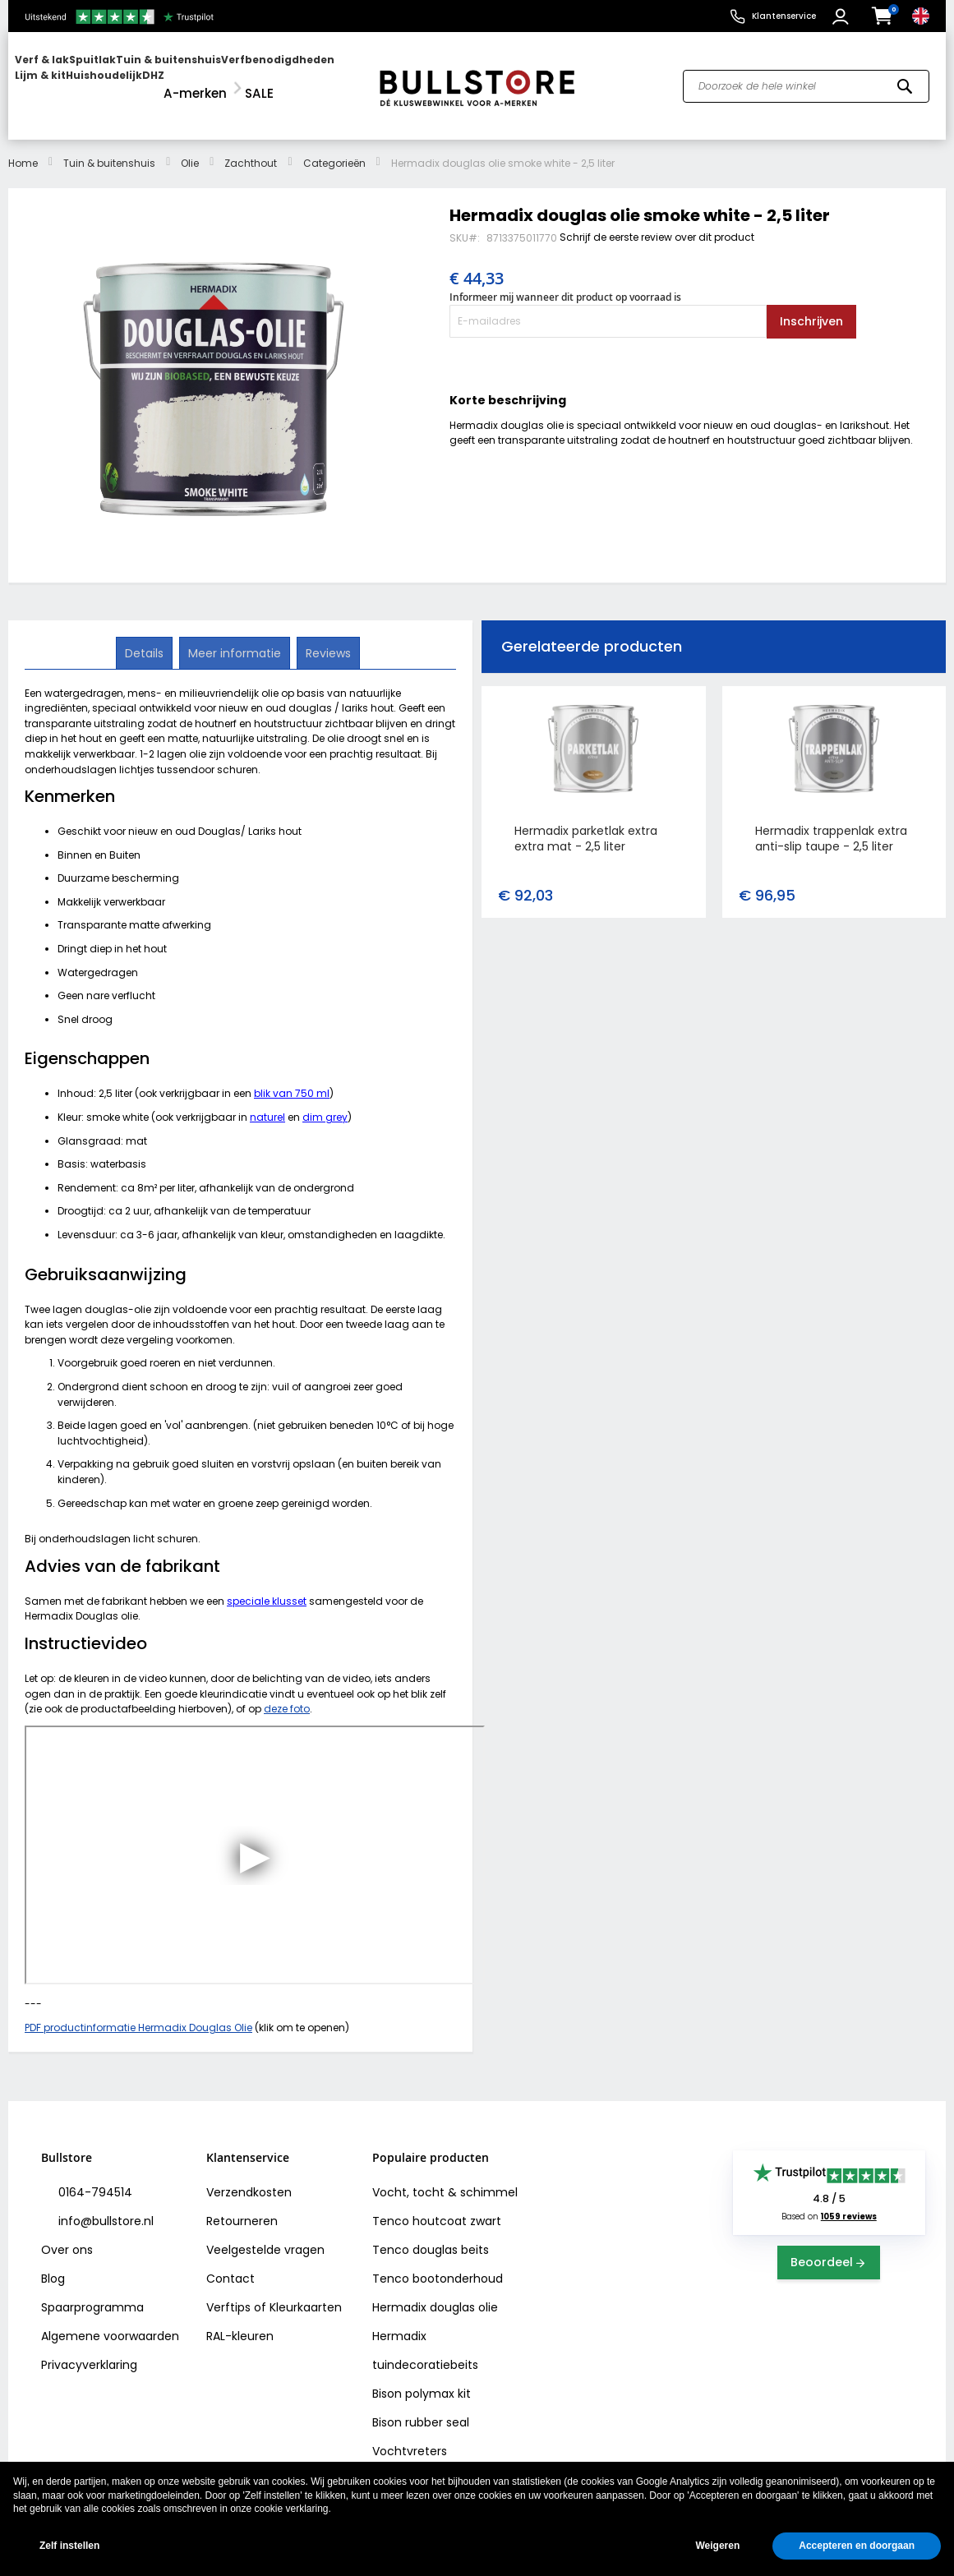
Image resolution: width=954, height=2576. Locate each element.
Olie (190, 147)
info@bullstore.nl (104, 2204)
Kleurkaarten (306, 2291)
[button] (842, 16)
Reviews (326, 635)
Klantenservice (784, 16)
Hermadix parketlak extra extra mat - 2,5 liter (585, 821)
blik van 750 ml (292, 1077)
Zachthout (250, 147)
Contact (230, 2262)
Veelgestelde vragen (265, 2233)
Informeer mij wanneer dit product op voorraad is (565, 280)
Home (23, 147)
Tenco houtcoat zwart (436, 2204)
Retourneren (242, 2204)
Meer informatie (234, 635)
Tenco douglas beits (430, 2233)
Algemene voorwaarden (110, 2319)
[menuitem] (78, 77)
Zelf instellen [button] (69, 2545)
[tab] (145, 636)
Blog (53, 2262)
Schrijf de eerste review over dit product (657, 221)
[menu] (185, 77)
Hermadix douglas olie (435, 2291)
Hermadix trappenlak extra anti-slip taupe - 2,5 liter (831, 821)
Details (146, 635)
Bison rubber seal (420, 2406)
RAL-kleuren (240, 2319)
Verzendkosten (249, 2176)
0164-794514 (93, 2176)
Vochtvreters (409, 2434)
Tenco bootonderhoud (437, 2262)
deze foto (287, 1692)
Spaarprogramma (92, 2291)
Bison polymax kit (421, 2377)
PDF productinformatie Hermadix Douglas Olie (138, 2010)
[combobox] (806, 77)
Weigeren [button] (717, 2545)
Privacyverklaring (89, 2348)
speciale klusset (266, 1584)
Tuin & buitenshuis (109, 147)
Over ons (67, 2233)
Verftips (228, 2291)
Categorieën (334, 147)
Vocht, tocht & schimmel (445, 2176)
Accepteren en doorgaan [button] (857, 2545)
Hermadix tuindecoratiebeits (425, 2334)
